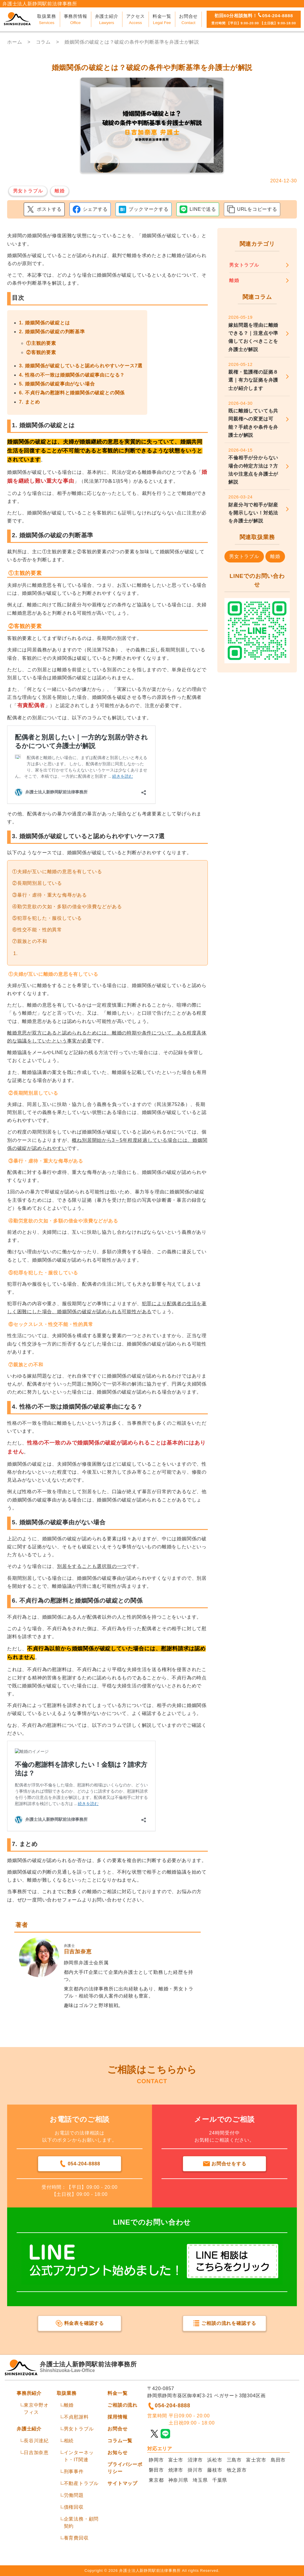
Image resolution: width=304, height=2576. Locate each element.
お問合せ (117, 2428)
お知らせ (117, 2452)
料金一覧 (117, 2393)
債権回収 (74, 2507)
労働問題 (74, 2495)
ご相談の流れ (122, 2405)
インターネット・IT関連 (79, 2456)
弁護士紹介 (29, 2428)
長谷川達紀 (36, 2440)
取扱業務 (67, 2393)
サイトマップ (122, 2483)
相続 (69, 2440)
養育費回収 (76, 2537)
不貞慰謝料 (76, 2416)
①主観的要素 (41, 343)
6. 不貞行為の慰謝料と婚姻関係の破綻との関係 (72, 392)
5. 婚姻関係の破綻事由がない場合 (57, 383)
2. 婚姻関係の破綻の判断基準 (52, 331)
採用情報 (117, 2416)
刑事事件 (74, 2471)
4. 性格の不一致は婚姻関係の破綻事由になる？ (72, 374)
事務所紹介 (29, 2393)
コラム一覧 (119, 2440)
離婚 (69, 2405)
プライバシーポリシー (124, 2468)
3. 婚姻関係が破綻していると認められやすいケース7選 (80, 365)
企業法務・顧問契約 (81, 2522)
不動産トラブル (81, 2483)
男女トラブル (79, 2428)
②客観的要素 (41, 352)
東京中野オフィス (36, 2409)
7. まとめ (29, 401)
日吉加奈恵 (36, 2452)
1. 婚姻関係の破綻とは (44, 322)
